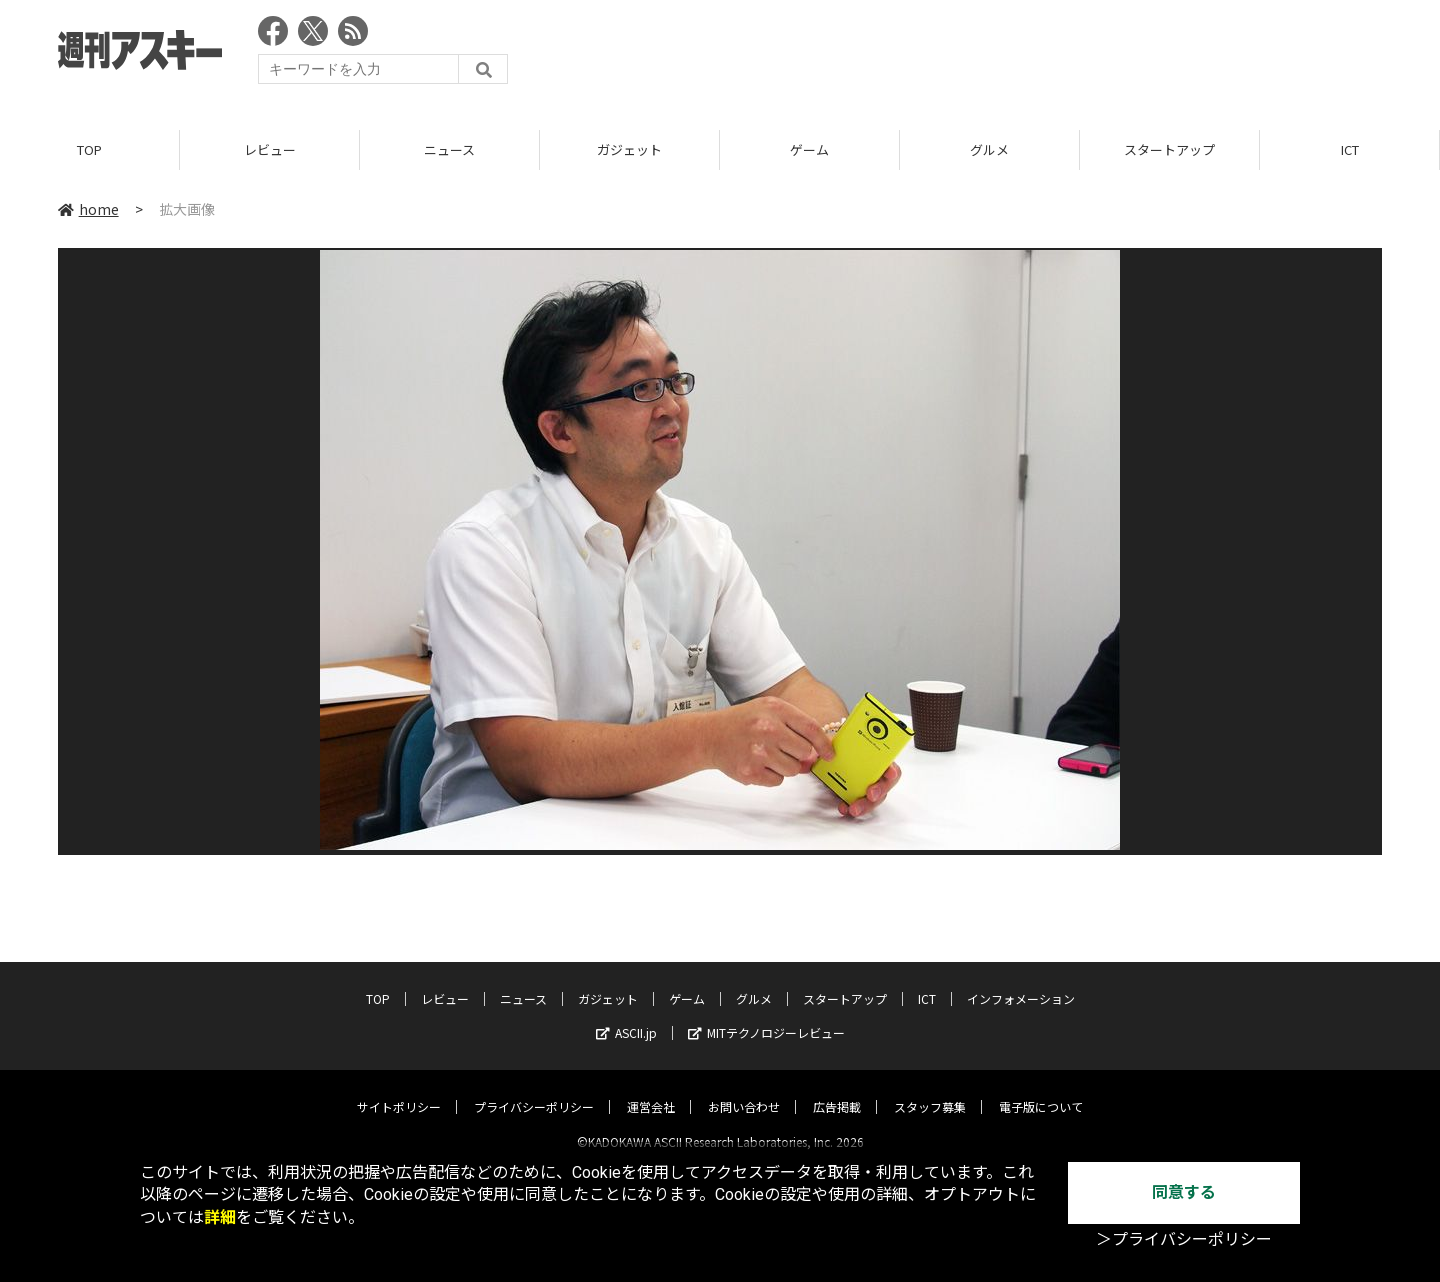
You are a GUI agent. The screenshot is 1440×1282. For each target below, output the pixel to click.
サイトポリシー (399, 1089)
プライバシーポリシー (534, 1089)
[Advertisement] (1018, 55)
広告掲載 (837, 1089)
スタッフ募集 (930, 1089)
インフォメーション (1021, 981)
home (88, 209)
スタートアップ (1169, 149)
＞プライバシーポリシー (1184, 1239)
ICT (1350, 149)
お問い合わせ (744, 1089)
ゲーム (809, 149)
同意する (1184, 1192)
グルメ (989, 149)
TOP (89, 149)
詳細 (220, 1217)
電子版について (1041, 1089)
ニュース (449, 149)
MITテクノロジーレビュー (766, 1015)
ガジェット (629, 149)
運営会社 (651, 1089)
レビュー (270, 149)
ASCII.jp (626, 1015)
